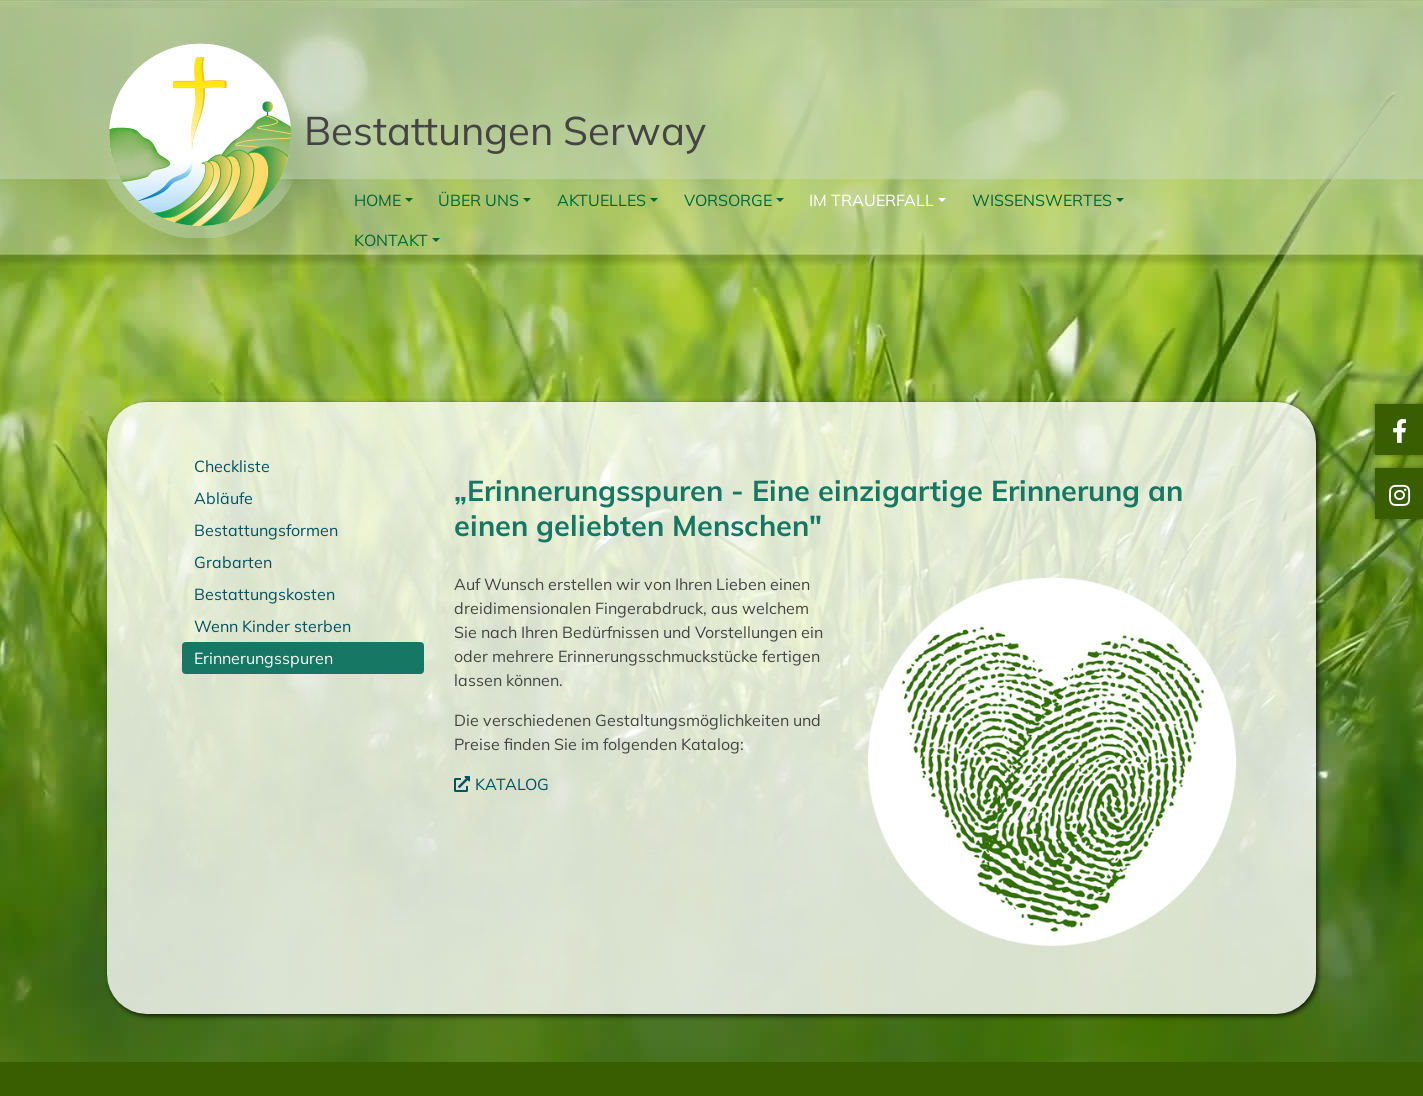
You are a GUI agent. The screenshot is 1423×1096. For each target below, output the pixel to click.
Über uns (478, 200)
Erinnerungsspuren (263, 658)
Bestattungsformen (266, 530)
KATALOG (512, 784)
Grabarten (233, 562)
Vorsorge (728, 200)
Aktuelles (601, 200)
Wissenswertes (1042, 200)
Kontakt (391, 240)
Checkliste (232, 466)
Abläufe (223, 498)
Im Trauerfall (871, 200)
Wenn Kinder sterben (272, 626)
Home (377, 200)
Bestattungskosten (264, 594)
